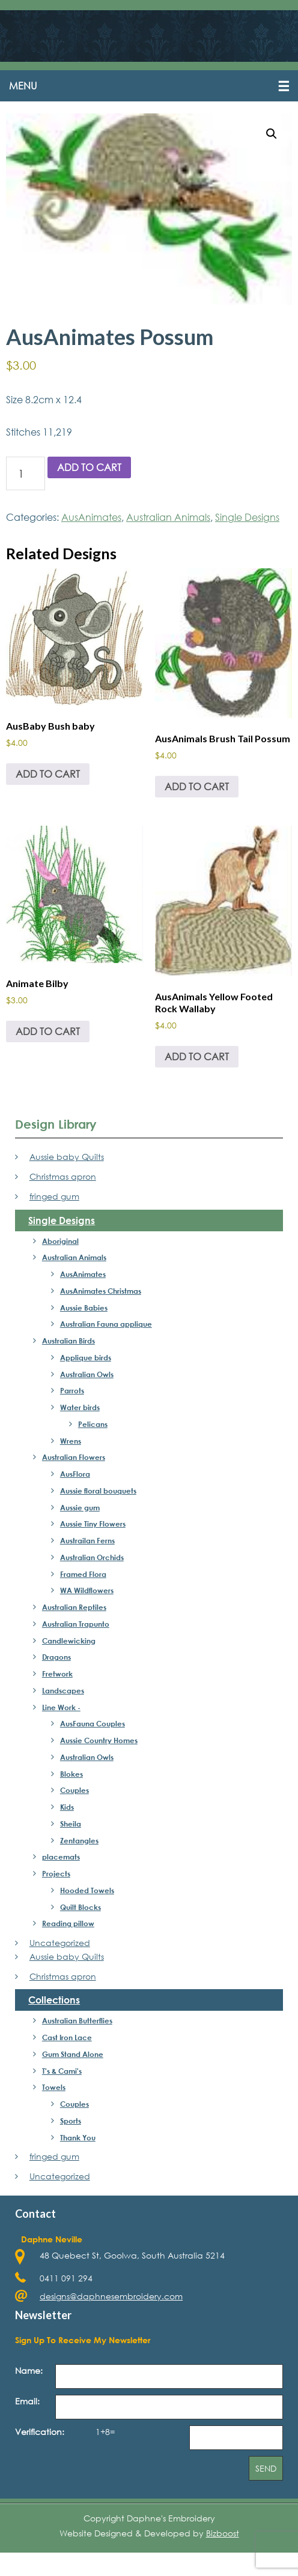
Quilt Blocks (80, 1907)
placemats (61, 1856)
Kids (67, 1807)
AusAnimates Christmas (100, 1291)
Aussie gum (80, 1507)
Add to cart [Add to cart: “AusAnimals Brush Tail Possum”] (197, 786)
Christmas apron (62, 1176)
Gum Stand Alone (72, 2054)
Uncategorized (59, 1942)
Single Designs (247, 517)
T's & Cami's (62, 2071)
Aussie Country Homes (99, 1740)
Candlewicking (69, 1640)
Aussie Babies (84, 1307)
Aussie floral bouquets (98, 1490)
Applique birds (85, 1357)
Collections (54, 1999)
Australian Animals (168, 517)
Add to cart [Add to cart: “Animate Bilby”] (48, 1031)
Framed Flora (83, 1574)
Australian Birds (68, 1340)
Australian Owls (87, 1374)
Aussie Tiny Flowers (93, 1523)
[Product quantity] (25, 473)
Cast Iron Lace (67, 2037)
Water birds (80, 1407)
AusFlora (75, 1474)
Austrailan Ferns (87, 1540)
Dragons (56, 1657)
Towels (53, 2087)
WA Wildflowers (87, 1590)
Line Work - (61, 1707)
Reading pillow (68, 1923)
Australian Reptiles (74, 1607)
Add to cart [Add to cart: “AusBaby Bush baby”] (48, 773)
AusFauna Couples (92, 1723)
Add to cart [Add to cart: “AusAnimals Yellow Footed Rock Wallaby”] (197, 1056)
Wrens (70, 1441)
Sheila (70, 1823)
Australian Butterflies (77, 2020)
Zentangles (79, 1840)
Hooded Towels (87, 1890)
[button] (149, 85)
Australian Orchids (92, 1557)
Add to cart (89, 467)
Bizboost (222, 2533)
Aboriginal (60, 1241)
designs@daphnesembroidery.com (111, 2296)
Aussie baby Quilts (66, 1156)
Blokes (71, 1774)
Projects (56, 1873)
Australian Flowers (73, 1457)
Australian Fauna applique (106, 1324)
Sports (70, 2120)
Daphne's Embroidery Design (149, 37)
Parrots (72, 1390)
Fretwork (57, 1673)
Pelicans (93, 1424)
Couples (74, 1790)
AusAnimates (91, 517)
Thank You (78, 2137)
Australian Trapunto (75, 1624)
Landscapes (63, 1690)
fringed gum (54, 1196)
